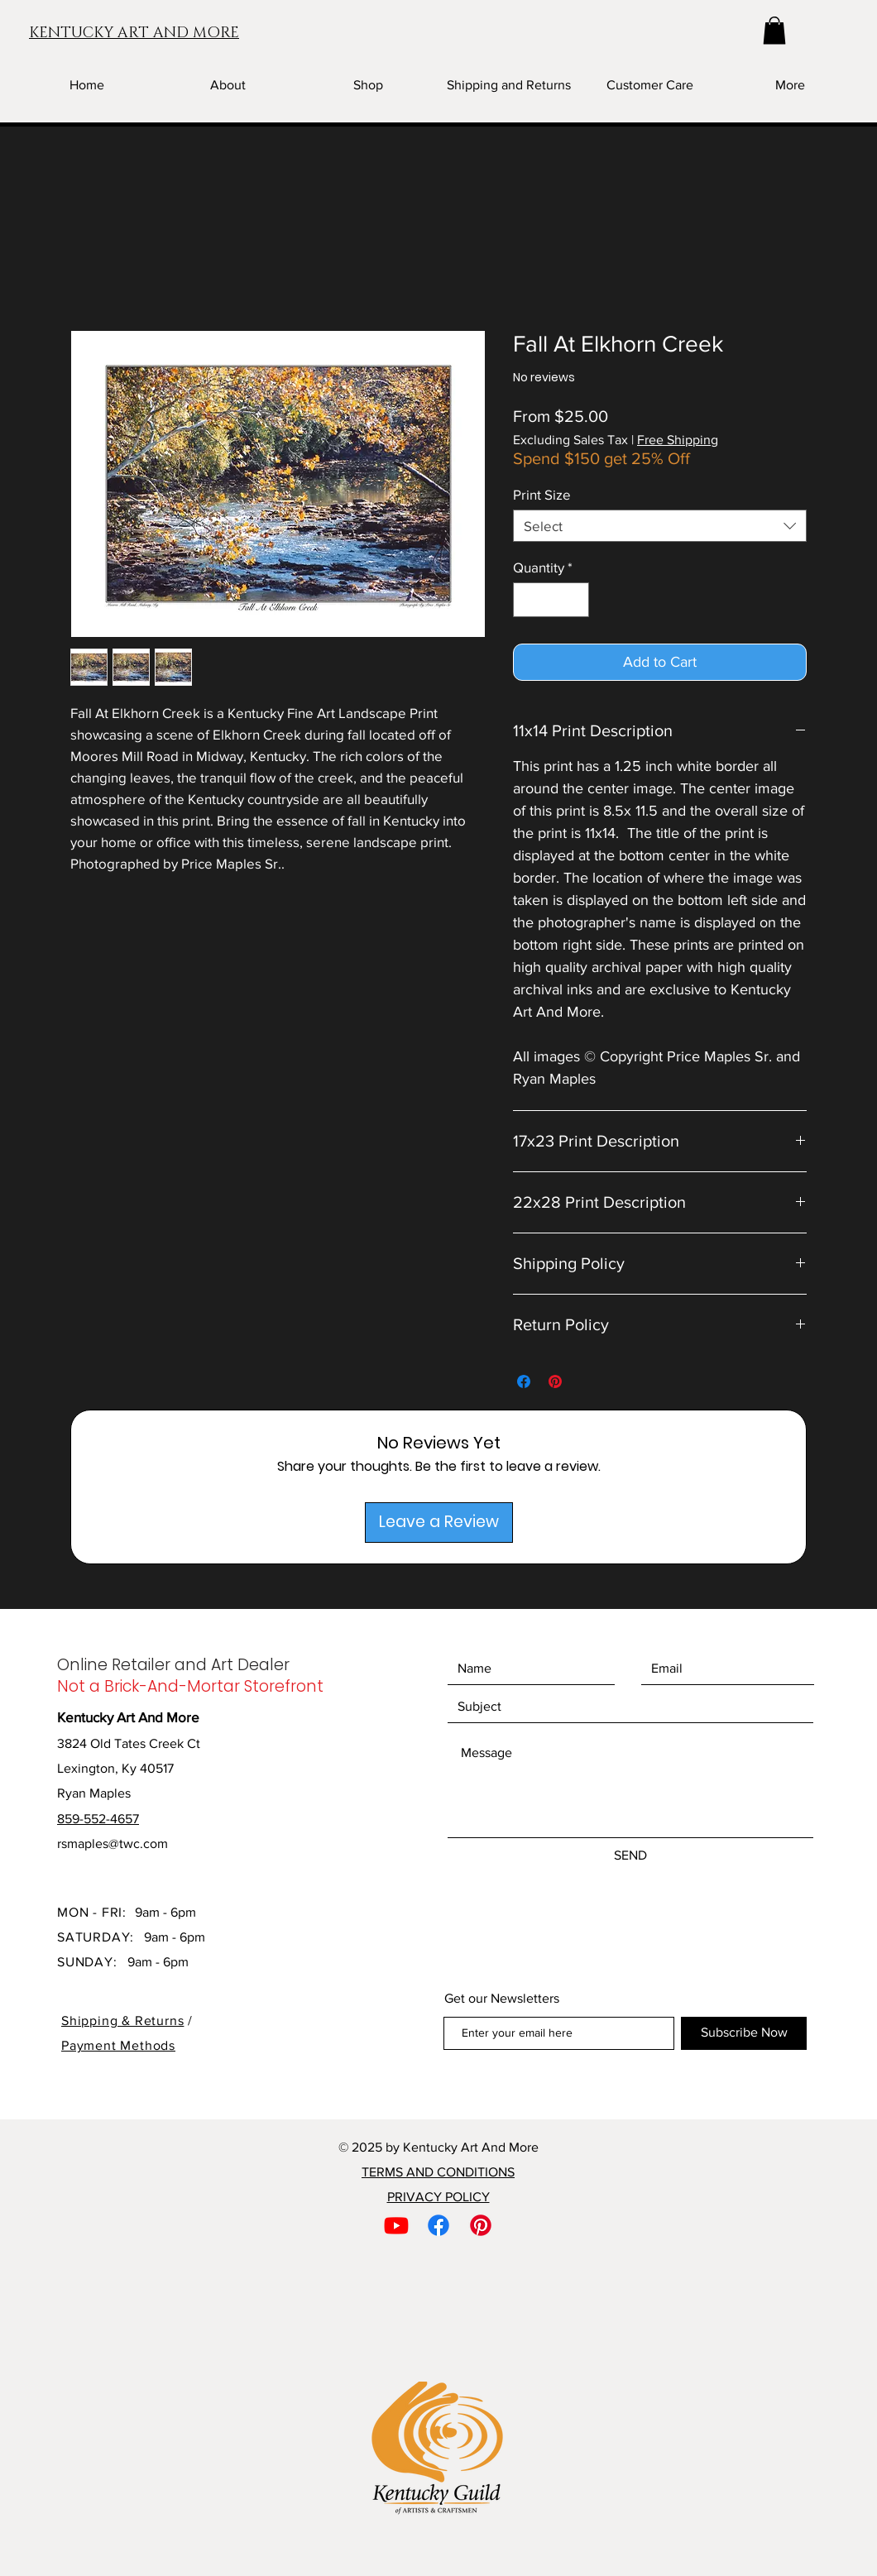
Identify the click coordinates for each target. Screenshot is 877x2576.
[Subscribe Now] (744, 2033)
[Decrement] (527, 599)
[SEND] (630, 1856)
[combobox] (660, 526)
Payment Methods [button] (118, 2045)
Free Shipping (677, 440)
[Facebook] (438, 2225)
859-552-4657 (98, 1819)
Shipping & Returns (122, 2020)
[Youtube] (396, 2225)
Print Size (542, 494)
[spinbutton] (551, 599)
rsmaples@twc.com (112, 1843)
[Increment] (575, 599)
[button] (774, 30)
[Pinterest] (481, 2225)
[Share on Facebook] (524, 1381)
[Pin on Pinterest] (555, 1381)
